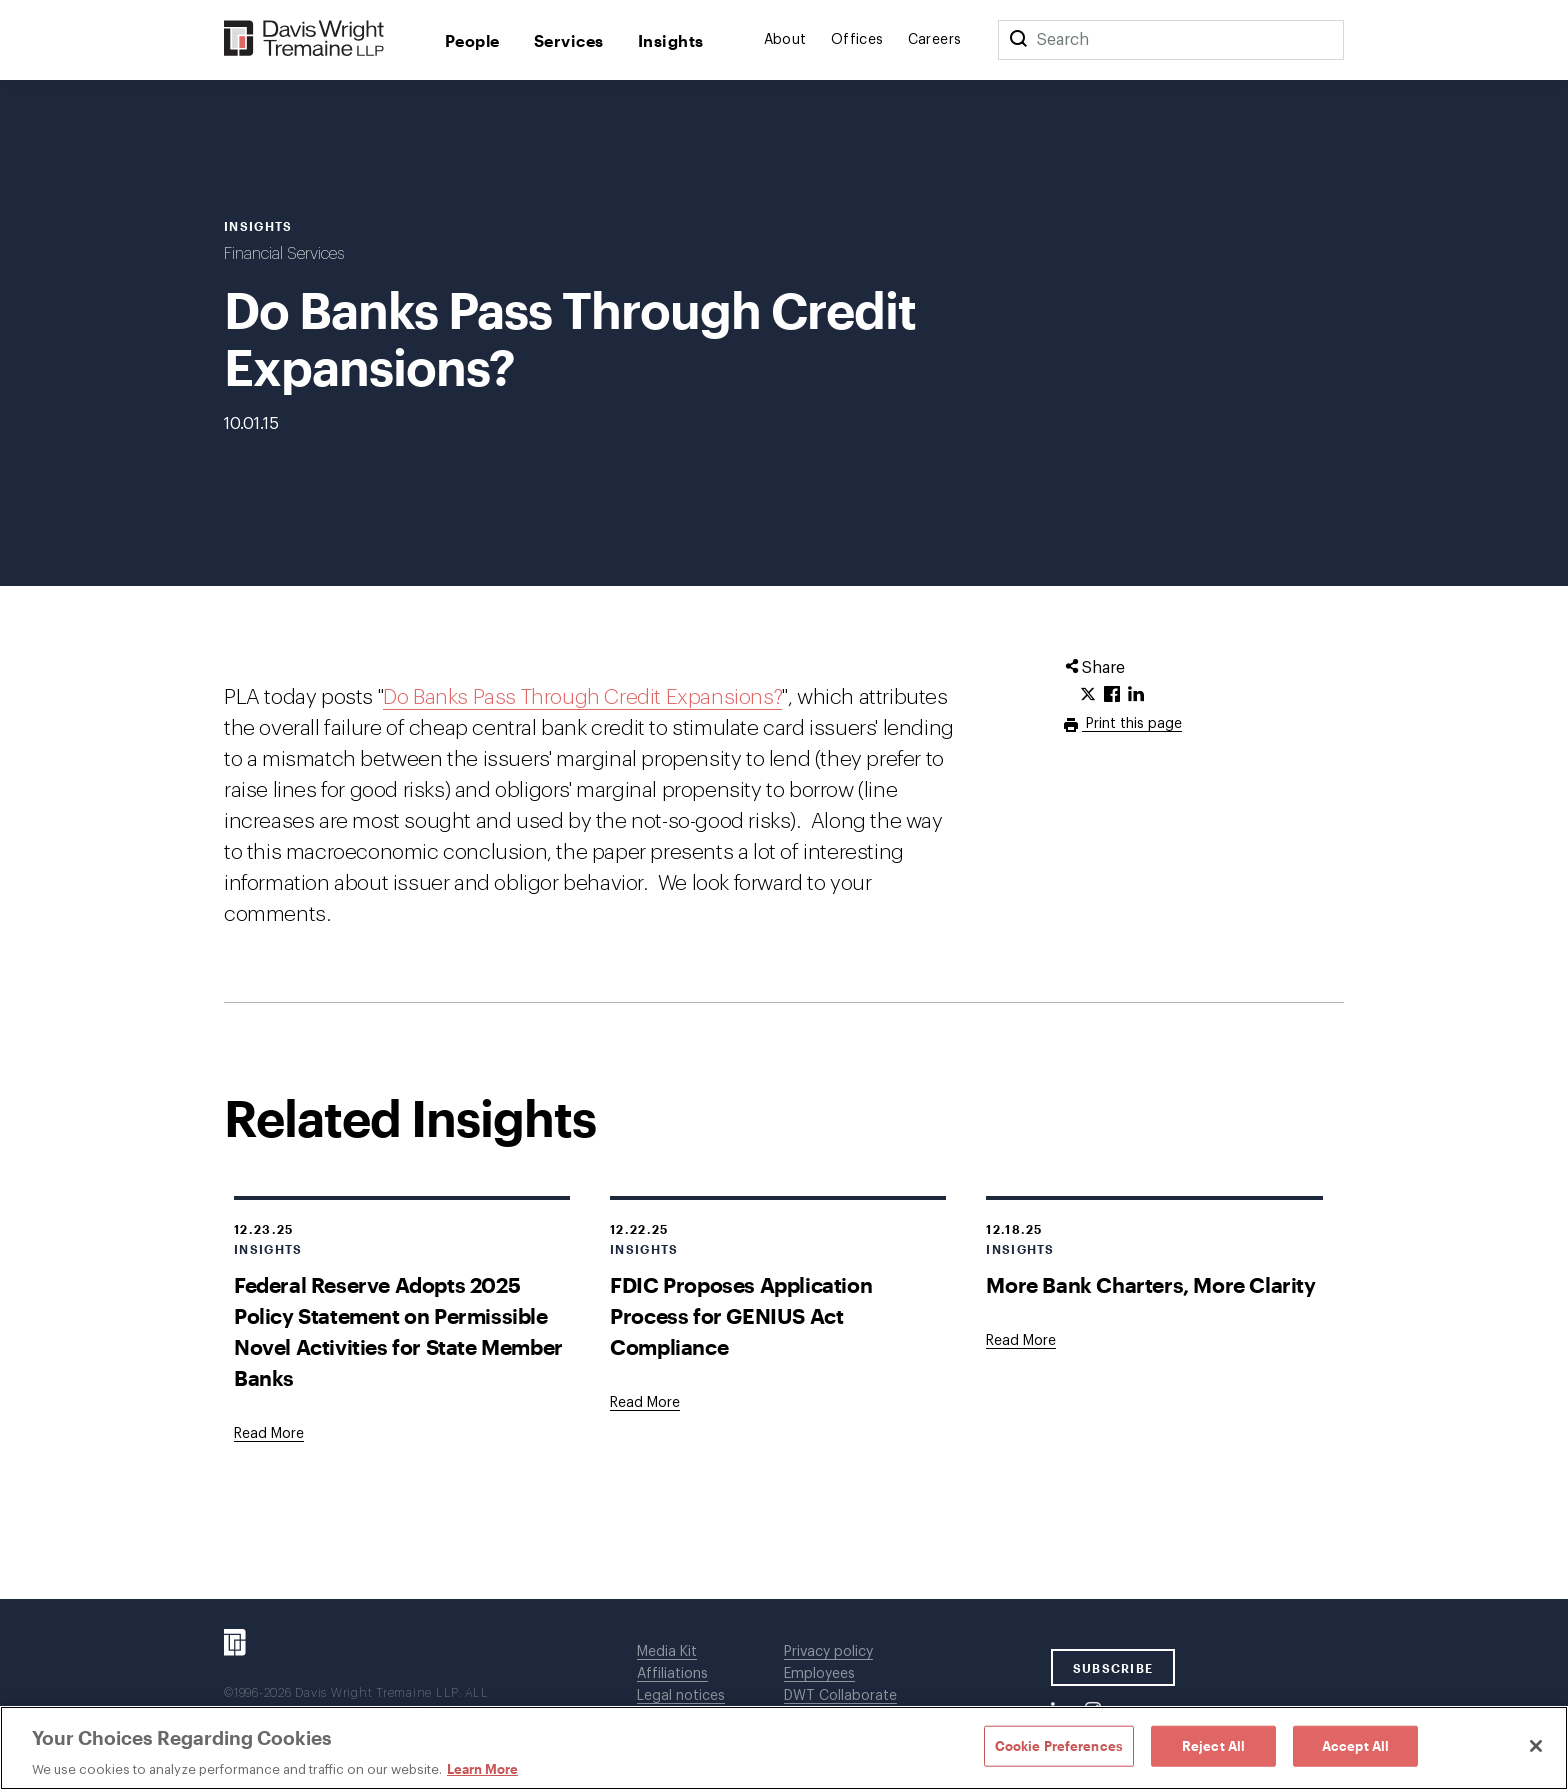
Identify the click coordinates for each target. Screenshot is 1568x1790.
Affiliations (672, 1674)
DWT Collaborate (840, 1696)
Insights (671, 40)
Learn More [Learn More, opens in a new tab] (482, 1769)
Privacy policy (828, 1652)
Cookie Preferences (1059, 1745)
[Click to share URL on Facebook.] (1112, 695)
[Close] (1536, 1746)
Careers (935, 40)
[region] (784, 1748)
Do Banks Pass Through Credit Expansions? (582, 697)
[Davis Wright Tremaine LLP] (304, 39)
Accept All (1355, 1745)
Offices (857, 40)
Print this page (1132, 724)
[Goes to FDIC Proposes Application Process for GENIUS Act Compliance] (645, 1403)
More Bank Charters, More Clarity (1150, 1284)
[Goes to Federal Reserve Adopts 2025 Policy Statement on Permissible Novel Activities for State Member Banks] (269, 1434)
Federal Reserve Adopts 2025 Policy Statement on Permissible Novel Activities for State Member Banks (398, 1331)
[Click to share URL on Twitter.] (1088, 695)
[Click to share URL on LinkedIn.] (1136, 695)
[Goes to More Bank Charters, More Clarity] (1021, 1341)
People (472, 40)
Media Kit (667, 1652)
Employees (819, 1674)
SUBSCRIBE (1113, 1668)
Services (569, 40)
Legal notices (681, 1696)
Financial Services (284, 254)
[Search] (1018, 40)
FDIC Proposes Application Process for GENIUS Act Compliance (741, 1315)
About (785, 40)
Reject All (1213, 1745)
